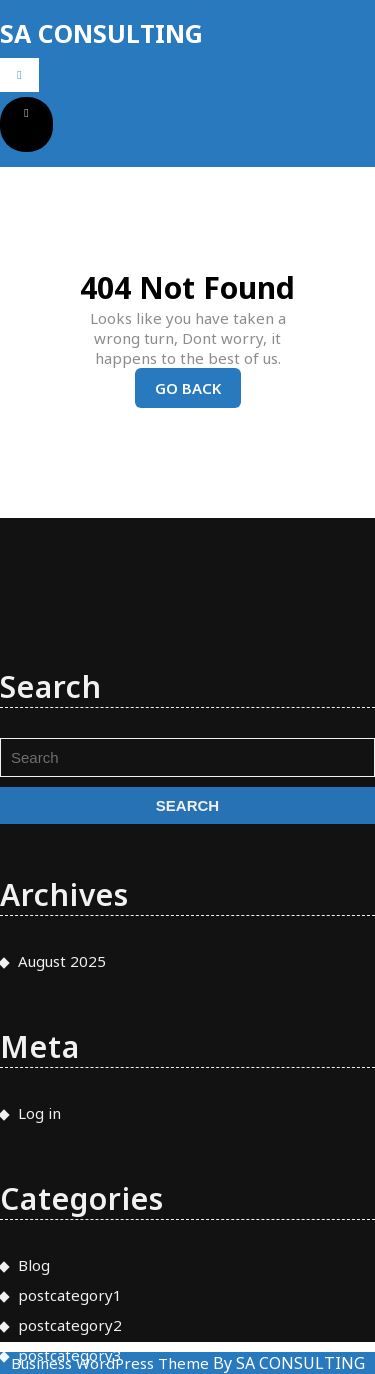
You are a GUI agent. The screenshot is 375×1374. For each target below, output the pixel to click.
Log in (39, 1217)
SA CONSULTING (101, 33)
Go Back (198, 392)
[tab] (19, 75)
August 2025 (62, 1065)
